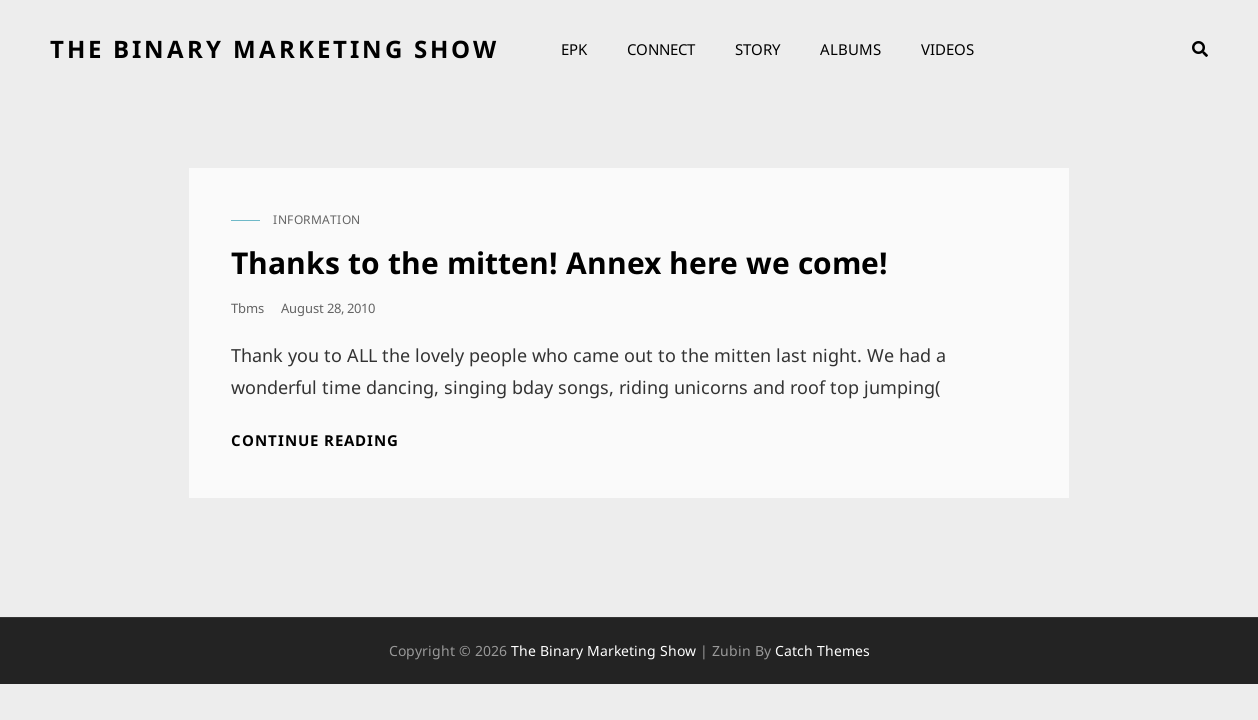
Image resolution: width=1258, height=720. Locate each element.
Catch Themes (822, 650)
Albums (850, 49)
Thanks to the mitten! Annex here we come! (559, 262)
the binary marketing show (274, 48)
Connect (661, 49)
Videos (947, 49)
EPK (574, 49)
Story (757, 49)
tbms (247, 308)
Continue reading (315, 440)
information (317, 219)
